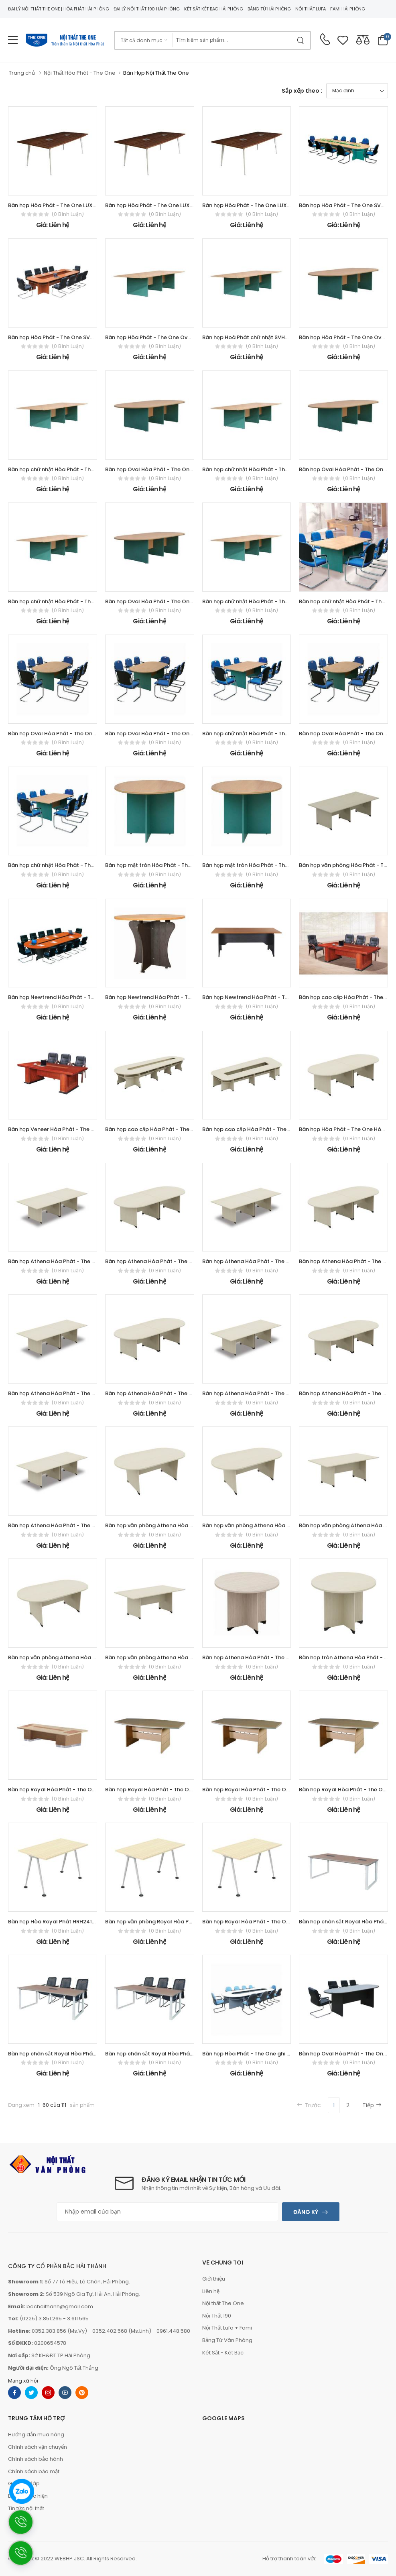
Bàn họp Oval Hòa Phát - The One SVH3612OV (164, 469)
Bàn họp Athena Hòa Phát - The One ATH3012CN (265, 1393)
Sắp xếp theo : (302, 91)
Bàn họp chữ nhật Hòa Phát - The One (57, 469)
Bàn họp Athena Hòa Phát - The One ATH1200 (261, 1657)
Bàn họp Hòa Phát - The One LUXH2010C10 (160, 205)
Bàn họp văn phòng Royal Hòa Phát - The (159, 1921)
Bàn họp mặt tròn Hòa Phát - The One (154, 865)
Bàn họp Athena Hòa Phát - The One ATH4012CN (265, 1261)
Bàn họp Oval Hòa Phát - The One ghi (347, 2053)
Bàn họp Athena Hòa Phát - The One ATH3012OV (168, 1393)
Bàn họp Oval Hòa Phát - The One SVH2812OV (164, 601)
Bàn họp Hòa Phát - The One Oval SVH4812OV (164, 337)
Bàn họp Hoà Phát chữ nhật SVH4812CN (253, 337)
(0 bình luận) (68, 214)
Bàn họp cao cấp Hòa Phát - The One (250, 1129)
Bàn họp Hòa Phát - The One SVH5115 (347, 205)
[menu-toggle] (13, 40)
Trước (309, 2105)
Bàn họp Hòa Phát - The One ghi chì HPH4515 (260, 2053)
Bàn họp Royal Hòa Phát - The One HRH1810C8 (262, 1921)
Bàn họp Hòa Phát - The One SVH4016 (57, 337)
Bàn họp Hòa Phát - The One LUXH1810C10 (62, 205)
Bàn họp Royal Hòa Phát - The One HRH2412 (162, 1789)
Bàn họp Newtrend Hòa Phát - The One (58, 997)
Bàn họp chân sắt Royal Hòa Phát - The (59, 2053)
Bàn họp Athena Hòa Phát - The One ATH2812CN (71, 1525)
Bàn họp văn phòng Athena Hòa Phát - (155, 1525)
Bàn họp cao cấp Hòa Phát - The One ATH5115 (164, 1129)
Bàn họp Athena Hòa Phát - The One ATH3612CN (71, 1393)
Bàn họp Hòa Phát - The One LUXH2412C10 (257, 205)
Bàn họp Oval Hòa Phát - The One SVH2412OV (67, 733)
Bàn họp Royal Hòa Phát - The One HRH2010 (259, 1789)
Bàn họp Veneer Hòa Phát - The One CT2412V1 (68, 1129)
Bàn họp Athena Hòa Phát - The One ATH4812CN (71, 1261)
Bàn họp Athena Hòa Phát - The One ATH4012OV (168, 1261)
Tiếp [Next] (372, 2105)
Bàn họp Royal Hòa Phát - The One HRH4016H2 (68, 1789)
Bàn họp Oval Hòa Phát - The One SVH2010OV (165, 733)
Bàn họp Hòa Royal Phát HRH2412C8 (55, 1921)
